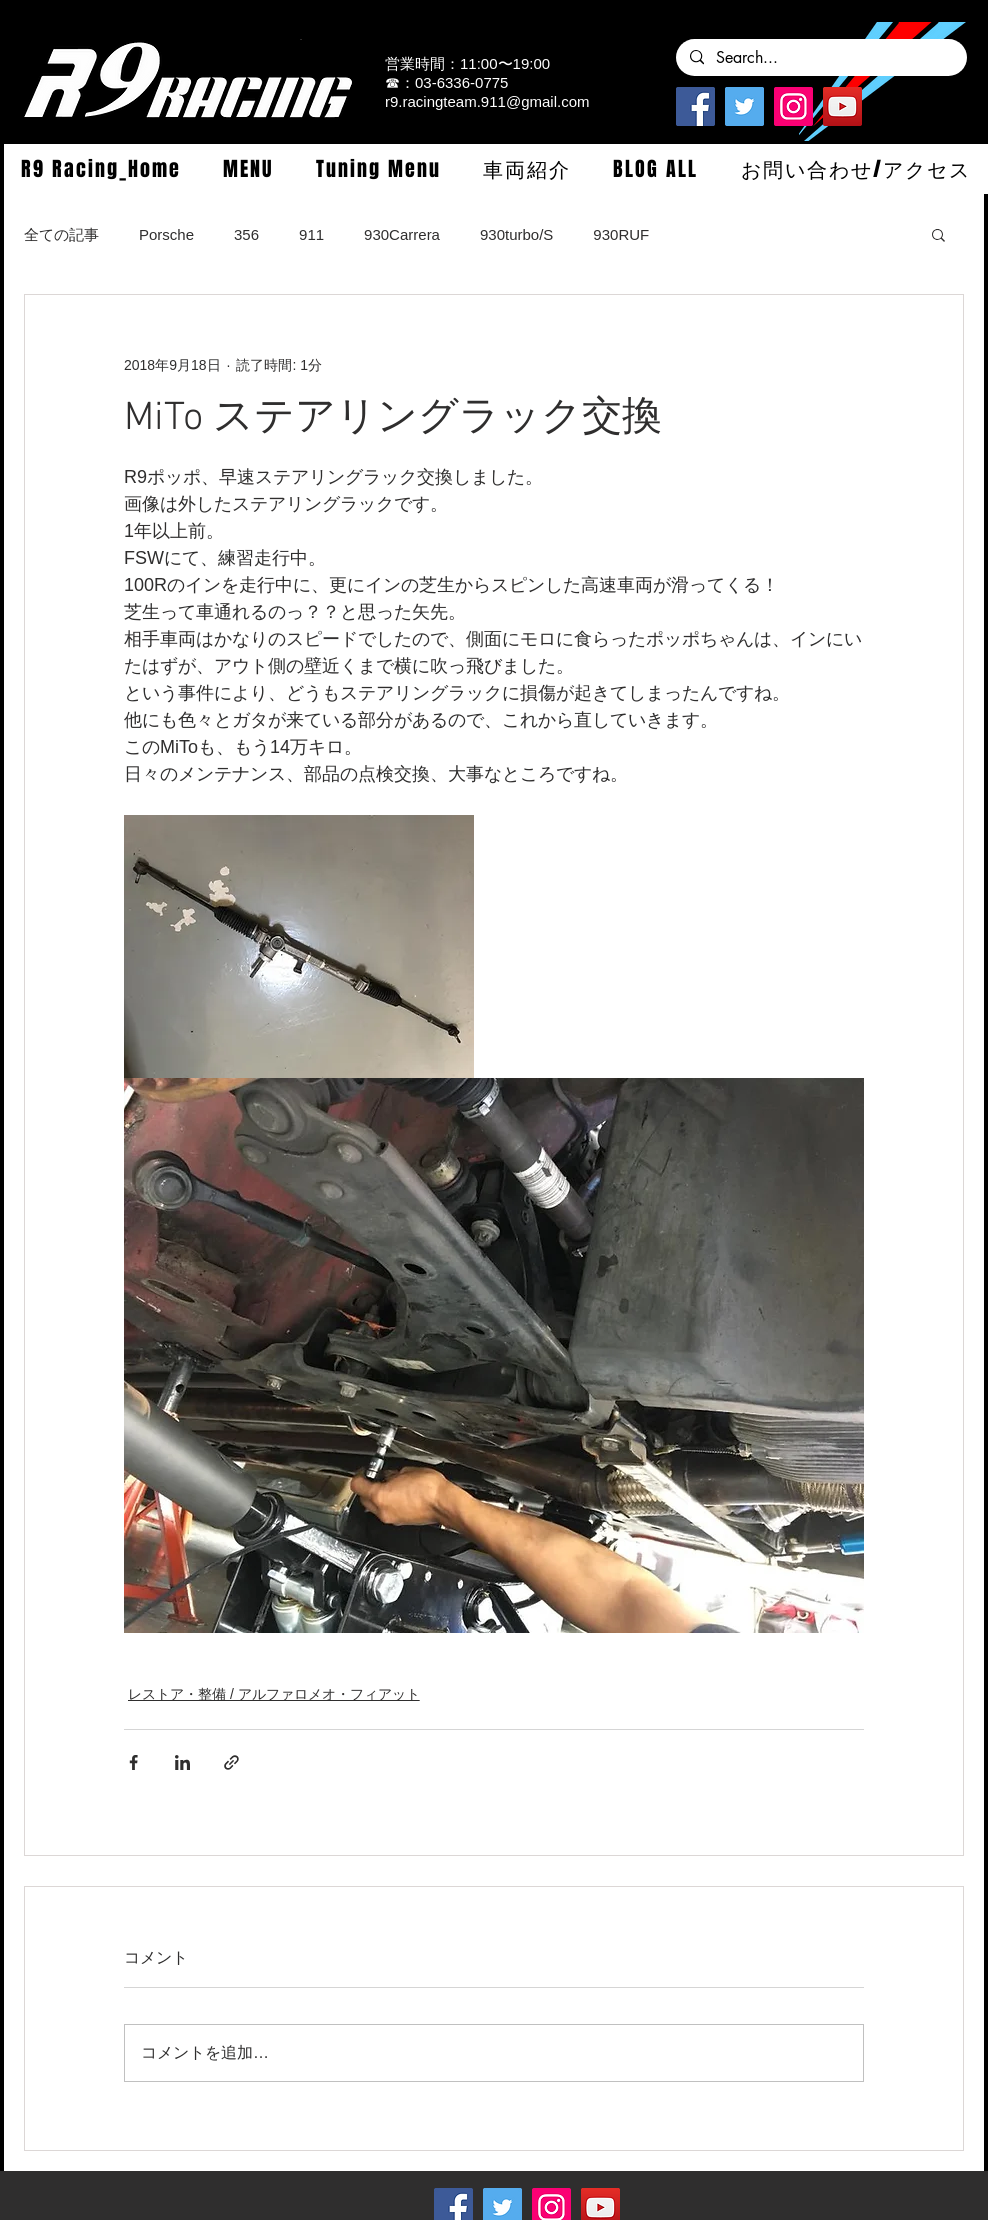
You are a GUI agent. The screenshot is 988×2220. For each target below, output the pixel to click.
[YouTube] (842, 106)
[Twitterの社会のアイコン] (744, 106)
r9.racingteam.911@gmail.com (487, 101)
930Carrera (402, 234)
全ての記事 (61, 234)
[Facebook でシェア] (133, 1762)
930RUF (621, 234)
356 (246, 234)
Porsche (166, 234)
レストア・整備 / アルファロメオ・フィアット (274, 1694)
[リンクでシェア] (231, 1762)
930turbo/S (516, 234)
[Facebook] (695, 106)
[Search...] (820, 58)
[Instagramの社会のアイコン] (793, 106)
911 (311, 234)
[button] (248, 169)
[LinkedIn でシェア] (182, 1762)
